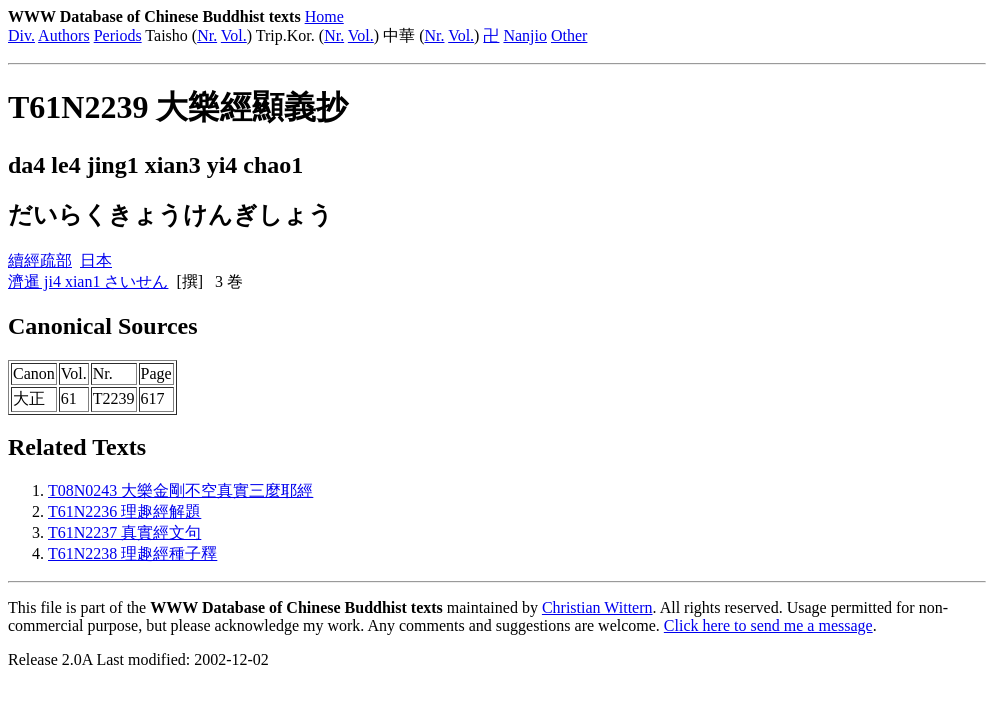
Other (569, 35)
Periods (118, 35)
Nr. (207, 35)
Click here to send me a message (768, 625)
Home (324, 16)
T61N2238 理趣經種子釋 (132, 553)
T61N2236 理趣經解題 (124, 511)
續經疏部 (40, 260)
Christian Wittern (597, 607)
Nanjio (525, 35)
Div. (21, 35)
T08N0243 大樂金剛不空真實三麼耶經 (180, 490)
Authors (64, 35)
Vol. (234, 35)
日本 (96, 260)
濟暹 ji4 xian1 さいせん (88, 281)
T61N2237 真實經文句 (124, 532)
